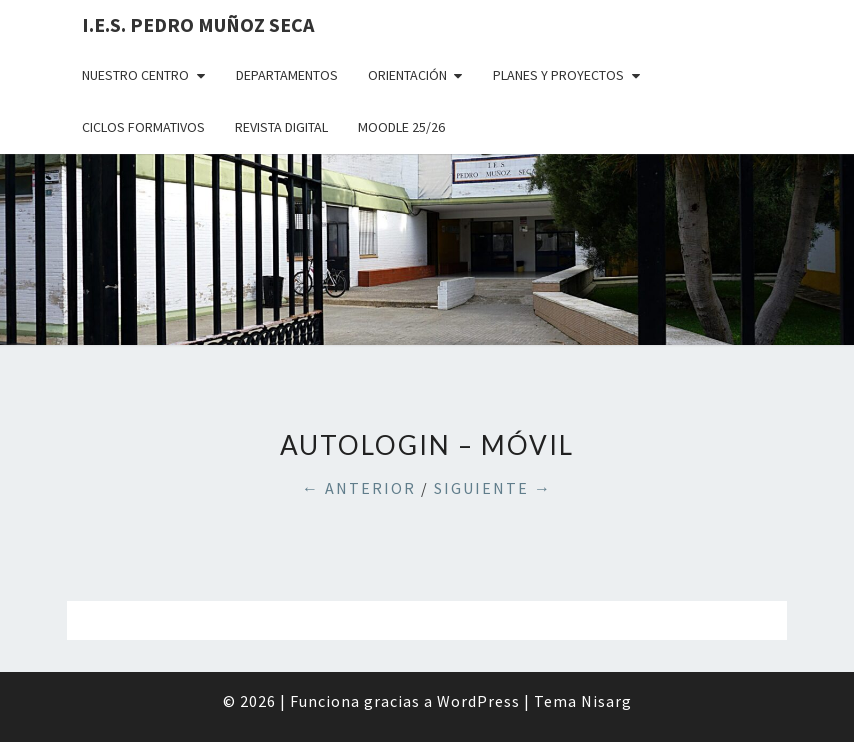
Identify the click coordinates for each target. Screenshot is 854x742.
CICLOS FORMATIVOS (143, 127)
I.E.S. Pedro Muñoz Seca (198, 24)
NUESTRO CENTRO (135, 75)
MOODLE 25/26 (401, 127)
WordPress (478, 701)
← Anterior (359, 488)
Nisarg (606, 701)
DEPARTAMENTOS (287, 75)
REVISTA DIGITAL (281, 127)
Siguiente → (493, 488)
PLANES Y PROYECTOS (558, 75)
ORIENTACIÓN (407, 75)
